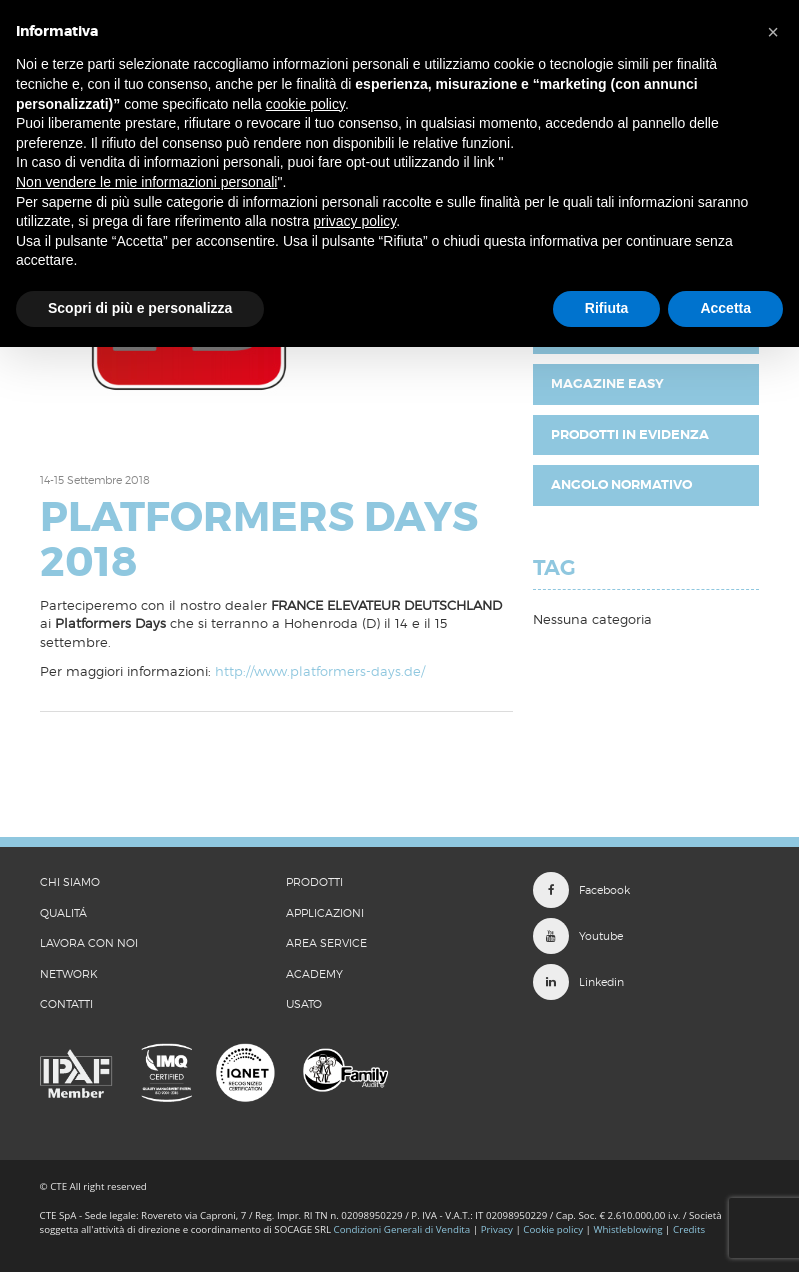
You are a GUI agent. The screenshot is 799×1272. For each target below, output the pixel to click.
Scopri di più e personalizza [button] (140, 308)
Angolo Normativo (621, 484)
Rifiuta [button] (607, 308)
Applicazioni (325, 913)
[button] (773, 32)
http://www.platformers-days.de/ (320, 671)
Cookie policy (553, 1229)
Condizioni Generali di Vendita (402, 1229)
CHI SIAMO (70, 882)
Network (69, 974)
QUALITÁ (63, 913)
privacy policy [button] (354, 221)
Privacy (497, 1229)
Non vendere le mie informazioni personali (146, 182)
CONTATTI (66, 1004)
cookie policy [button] (305, 104)
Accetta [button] (725, 308)
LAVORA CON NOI (89, 943)
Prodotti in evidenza (630, 434)
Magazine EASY (607, 383)
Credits (689, 1229)
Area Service (326, 943)
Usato (304, 1004)
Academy (314, 974)
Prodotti (314, 882)
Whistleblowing (629, 1229)
